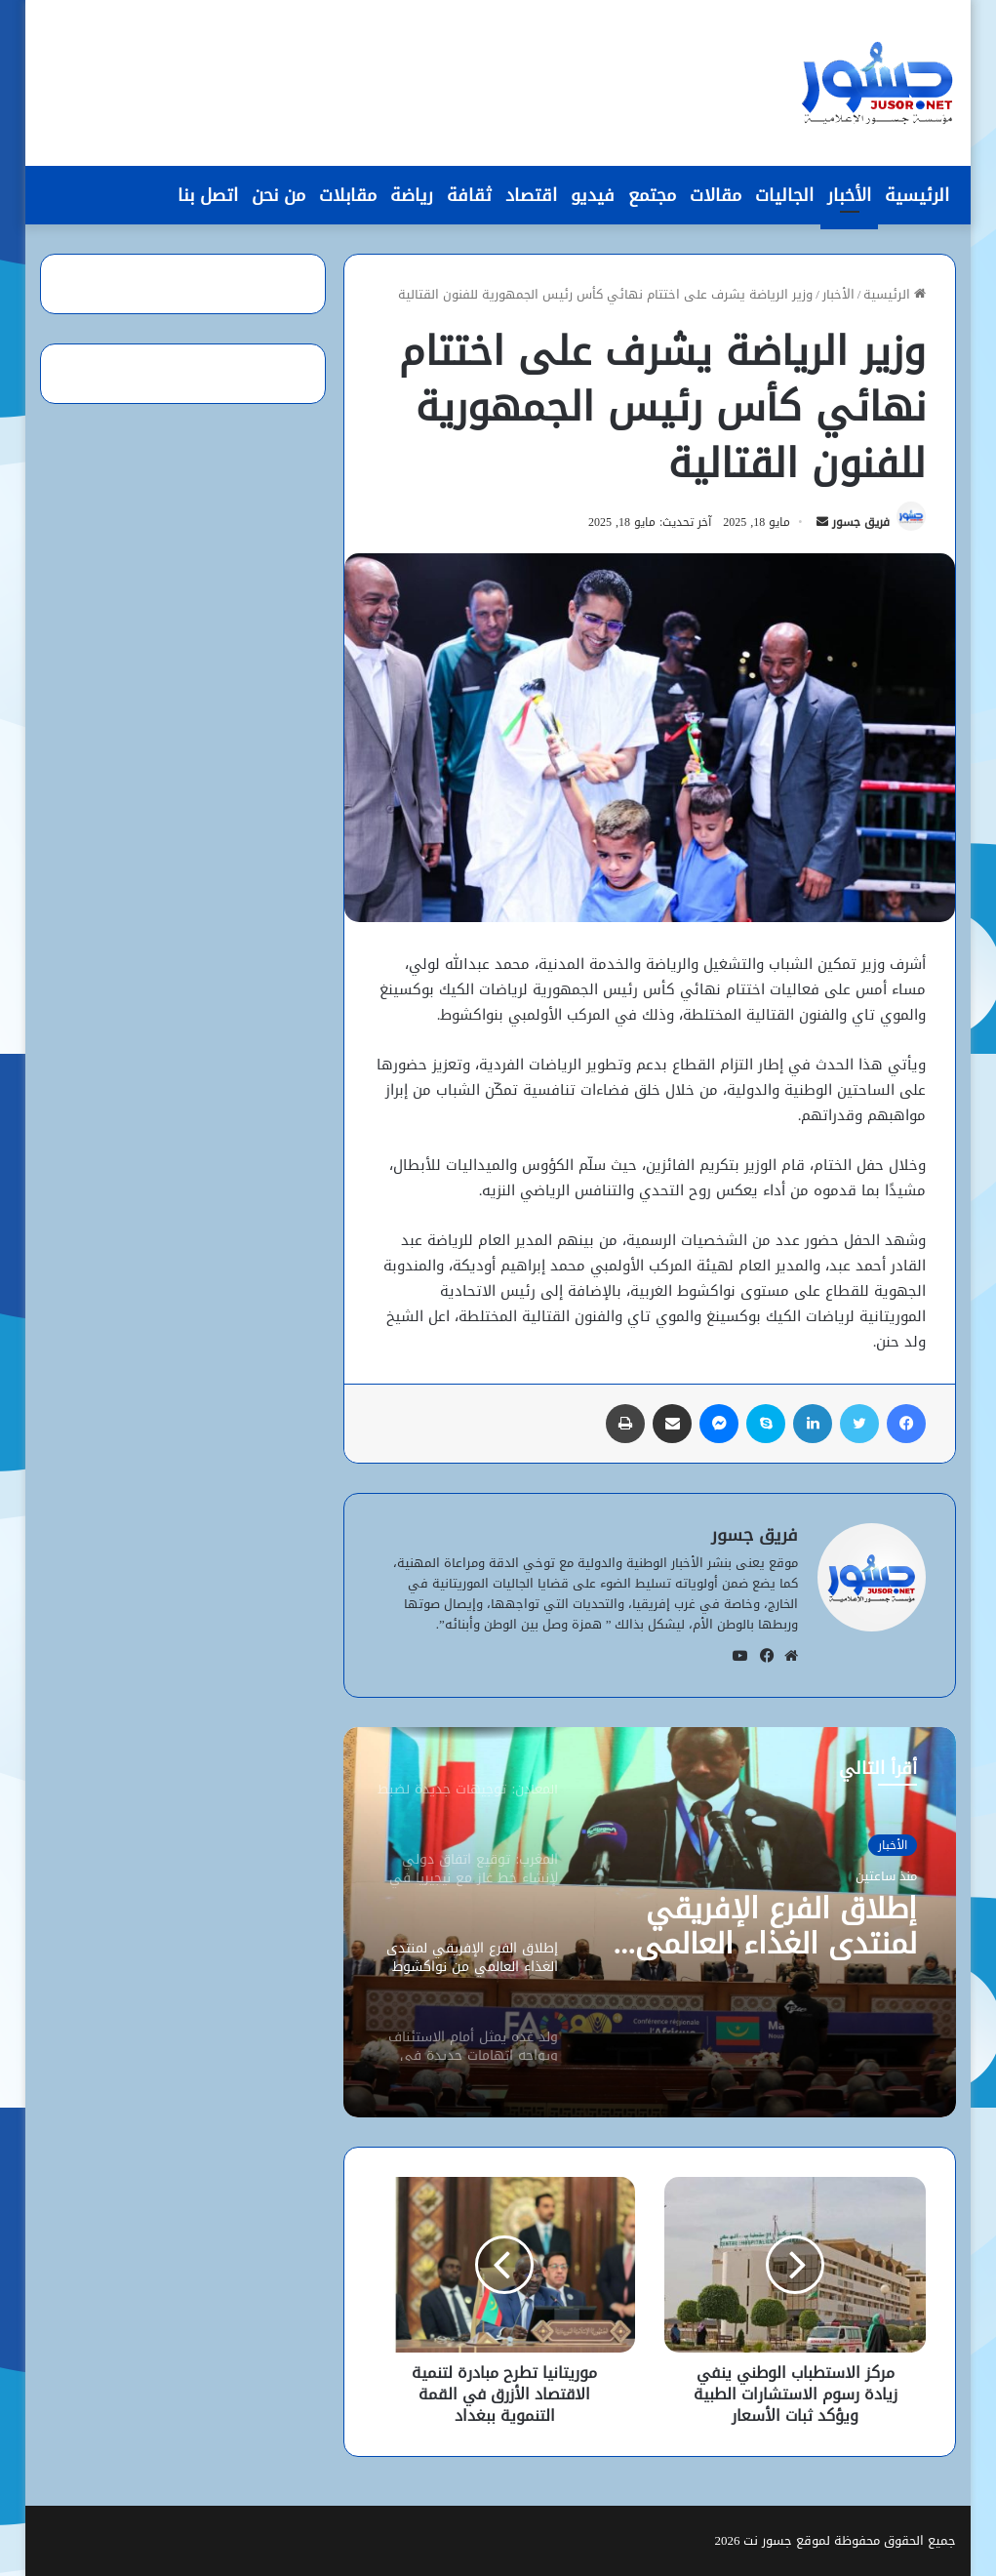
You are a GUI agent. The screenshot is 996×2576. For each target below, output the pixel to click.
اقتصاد (531, 195)
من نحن (278, 195)
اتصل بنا (208, 195)
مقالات (715, 195)
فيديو (593, 195)
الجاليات (784, 195)
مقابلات (348, 195)
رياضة (411, 195)
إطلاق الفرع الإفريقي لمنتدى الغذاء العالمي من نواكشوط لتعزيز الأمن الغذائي (757, 1926)
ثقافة (469, 195)
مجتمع (652, 195)
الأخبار (849, 195)
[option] (649, 1922)
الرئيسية (917, 195)
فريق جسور (861, 522)
